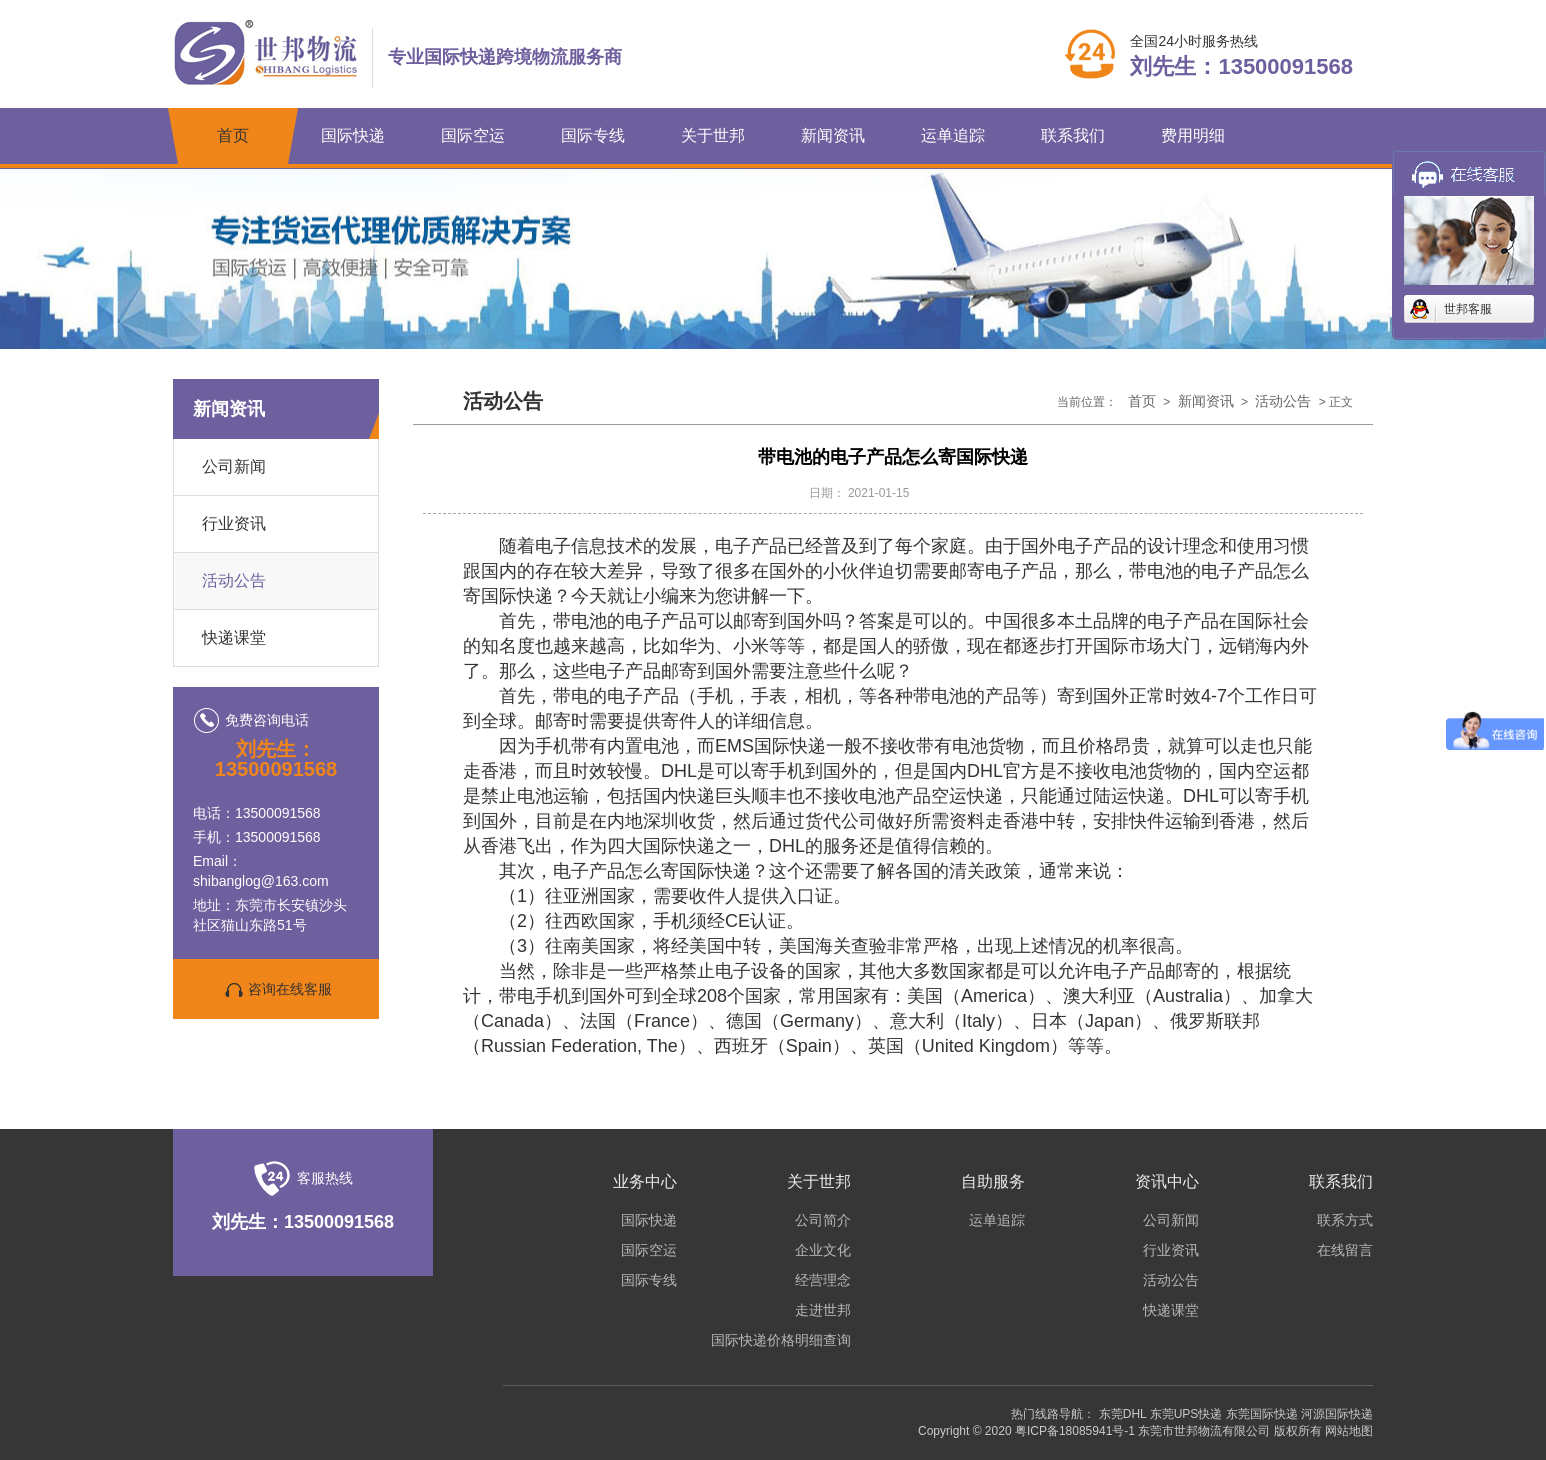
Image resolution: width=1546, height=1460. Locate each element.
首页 (233, 135)
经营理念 (823, 1280)
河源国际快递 (1337, 1414)
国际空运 (473, 135)
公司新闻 (234, 466)
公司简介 (823, 1220)
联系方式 (1345, 1220)
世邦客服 (1468, 309)
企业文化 (823, 1250)
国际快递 (353, 135)
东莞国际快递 (1262, 1414)
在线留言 (1345, 1250)
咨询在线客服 (276, 990)
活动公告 (234, 580)
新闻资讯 (833, 135)
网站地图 (1349, 1431)
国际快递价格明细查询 (781, 1340)
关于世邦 (713, 135)
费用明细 (1193, 135)
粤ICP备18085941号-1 (1075, 1431)
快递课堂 (234, 637)
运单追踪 (953, 135)
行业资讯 (234, 523)
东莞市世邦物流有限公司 (1204, 1431)
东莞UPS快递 (1186, 1414)
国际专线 (593, 135)
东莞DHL (1123, 1414)
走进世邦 (823, 1310)
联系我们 (1073, 135)
